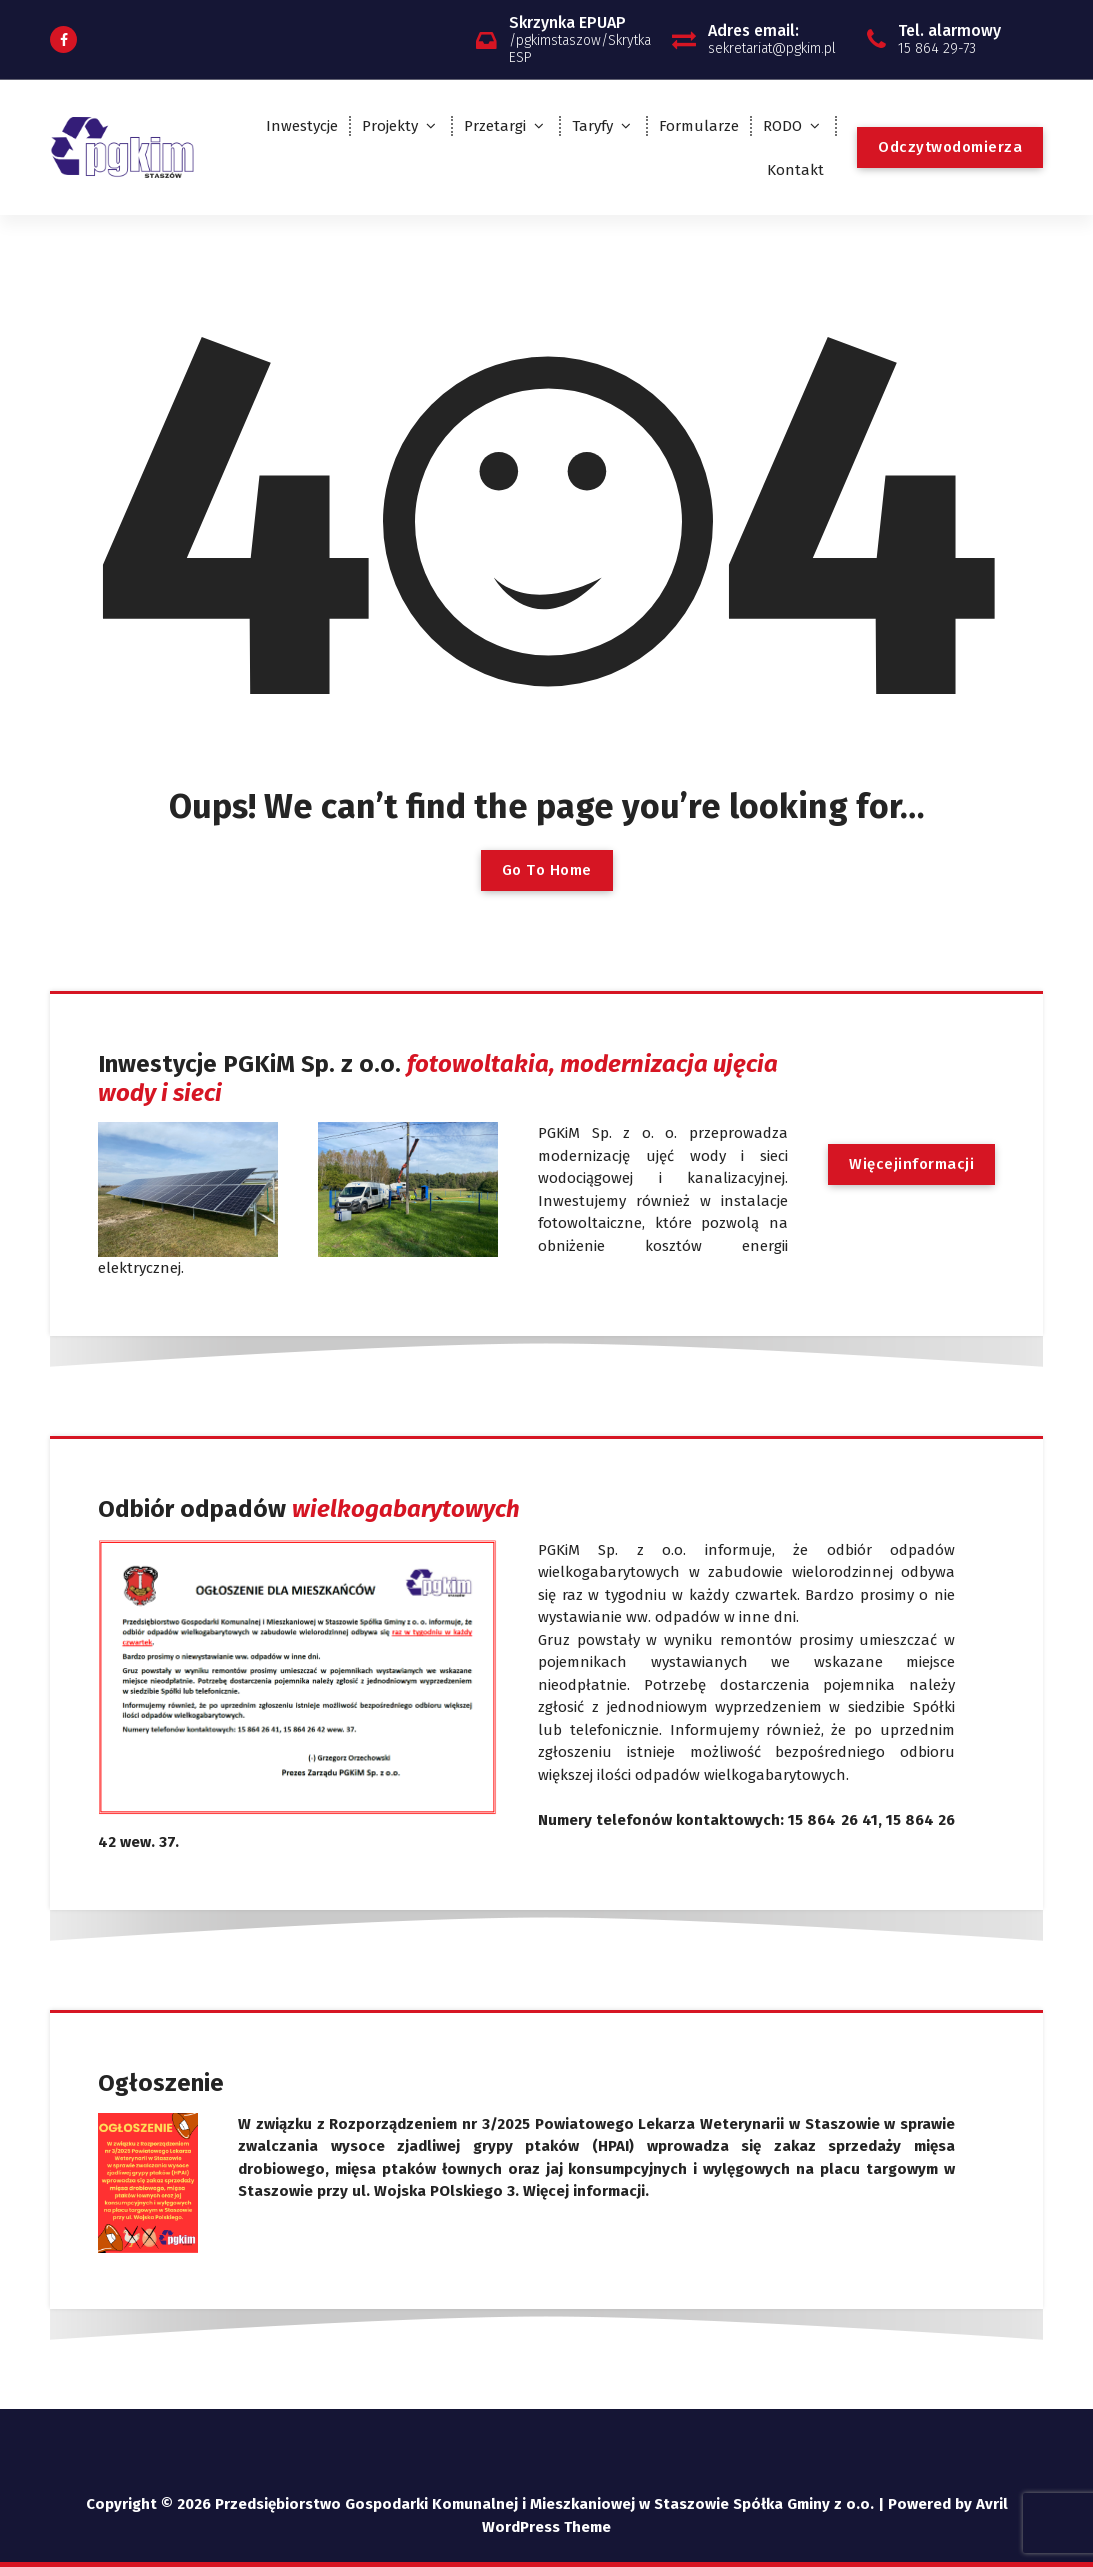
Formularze (699, 126)
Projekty (390, 126)
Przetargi (495, 126)
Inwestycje (302, 126)
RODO (782, 126)
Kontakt (795, 170)
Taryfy (592, 126)
